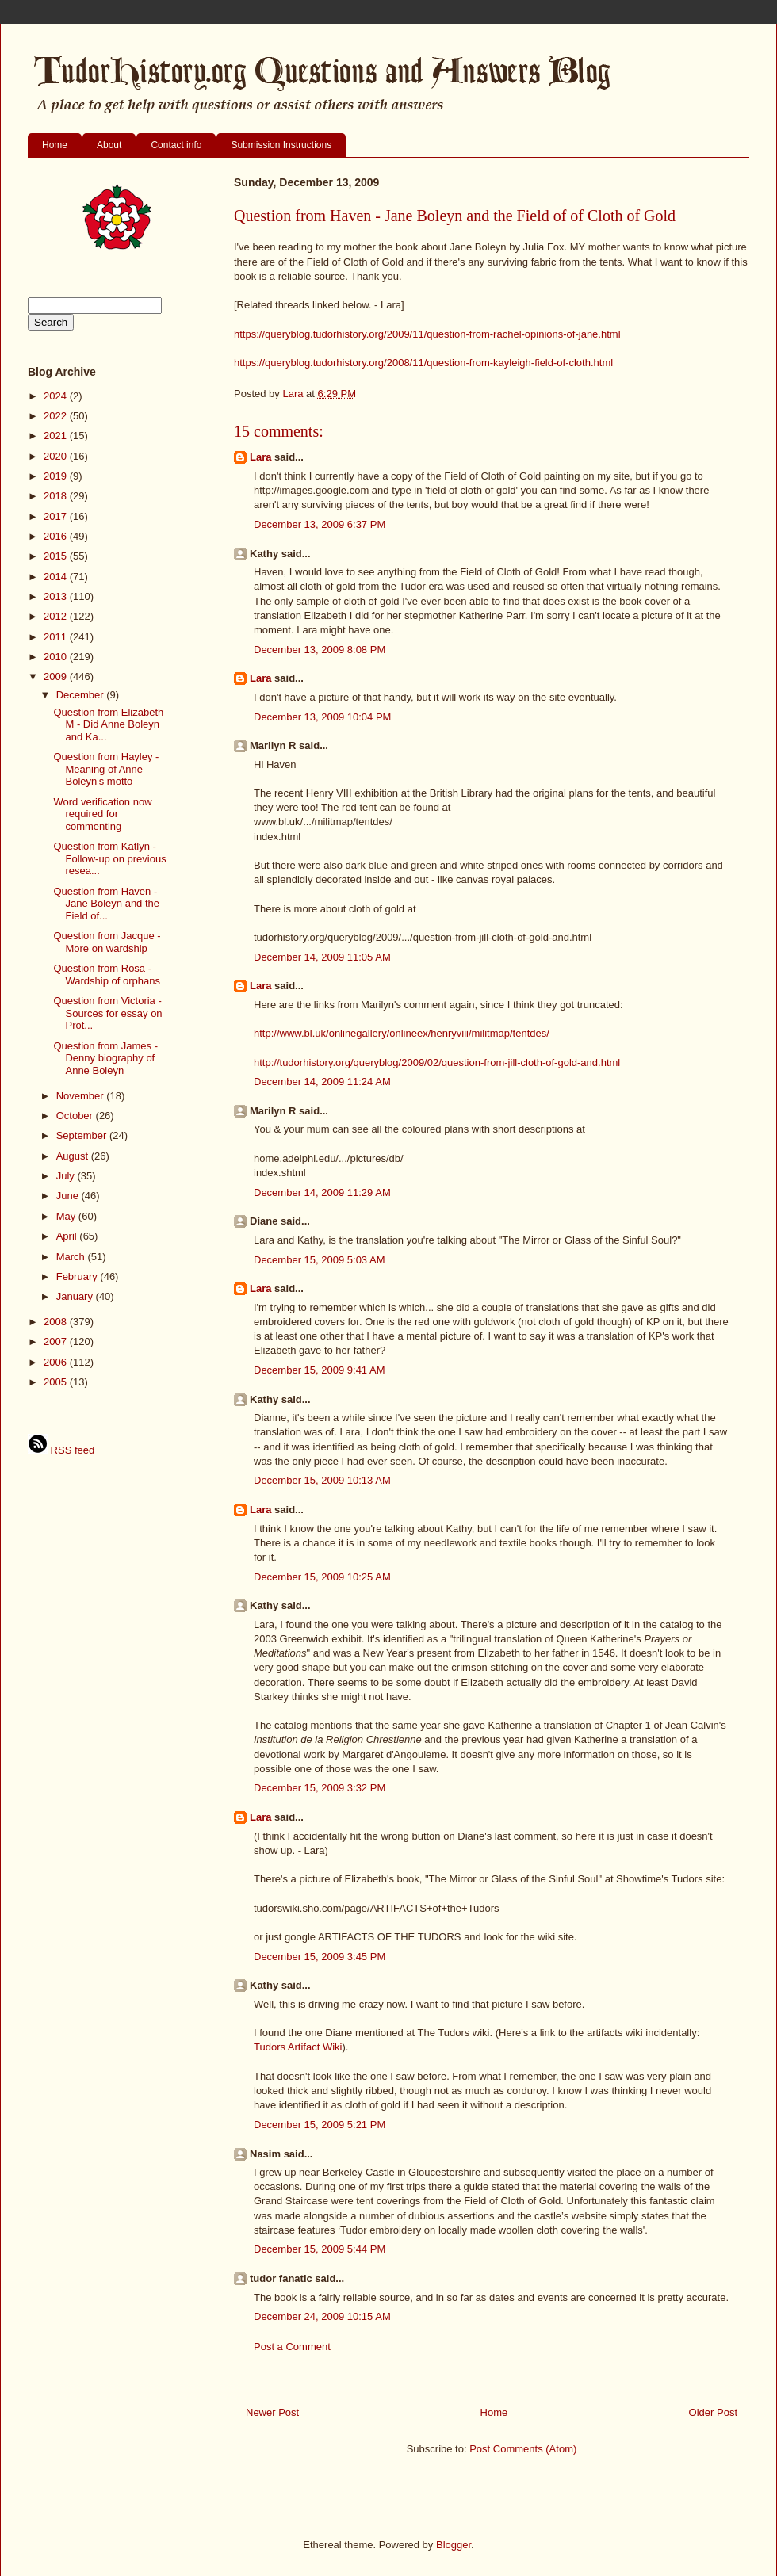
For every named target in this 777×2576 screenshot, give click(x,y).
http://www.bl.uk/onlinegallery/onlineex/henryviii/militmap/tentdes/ (401, 1033)
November (81, 1096)
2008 (57, 1322)
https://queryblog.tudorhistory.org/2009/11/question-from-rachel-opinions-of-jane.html (427, 334)
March (72, 1257)
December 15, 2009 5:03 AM (319, 1260)
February (78, 1276)
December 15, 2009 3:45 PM (319, 1957)
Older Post (713, 2412)
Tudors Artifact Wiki (298, 2047)
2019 (57, 476)
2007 (57, 1341)
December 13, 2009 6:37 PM (319, 524)
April (68, 1236)
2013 (57, 596)
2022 (57, 416)
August (73, 1156)
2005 (57, 1382)
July (67, 1176)
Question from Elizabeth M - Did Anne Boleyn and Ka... (108, 724)
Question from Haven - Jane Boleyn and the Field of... (106, 903)
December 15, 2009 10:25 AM (322, 1577)
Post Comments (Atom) (522, 2449)
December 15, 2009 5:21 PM (319, 2125)
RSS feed (61, 1450)
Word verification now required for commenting (102, 814)
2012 (57, 616)
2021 (57, 435)
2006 (57, 1362)
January (76, 1296)
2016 (57, 536)
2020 (57, 456)
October (76, 1116)
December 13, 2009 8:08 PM (319, 649)
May (67, 1216)
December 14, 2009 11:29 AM (322, 1192)
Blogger (453, 2545)
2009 (57, 676)
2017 (57, 516)
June (69, 1196)
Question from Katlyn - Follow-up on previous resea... (109, 858)
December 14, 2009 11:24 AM (322, 1081)
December (81, 695)
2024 (57, 396)
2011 (57, 637)
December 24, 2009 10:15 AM (322, 2316)
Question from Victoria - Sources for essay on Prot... (107, 1013)
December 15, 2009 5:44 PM (319, 2249)
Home (54, 145)
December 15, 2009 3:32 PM (319, 1788)
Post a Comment (292, 2346)
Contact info (176, 145)
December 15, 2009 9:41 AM (319, 1370)
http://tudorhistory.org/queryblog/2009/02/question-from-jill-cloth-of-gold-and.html (437, 1062)
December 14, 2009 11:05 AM (322, 957)
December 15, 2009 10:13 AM (322, 1480)
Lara (260, 457)
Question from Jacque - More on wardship (106, 942)
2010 (57, 657)
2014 (57, 577)
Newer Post (272, 2412)
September (82, 1135)
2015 (57, 556)
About (109, 145)
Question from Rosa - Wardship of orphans (106, 974)
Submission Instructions (281, 145)
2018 (57, 496)
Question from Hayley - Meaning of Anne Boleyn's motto (106, 769)
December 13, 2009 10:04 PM (322, 717)
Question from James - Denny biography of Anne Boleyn (105, 1058)
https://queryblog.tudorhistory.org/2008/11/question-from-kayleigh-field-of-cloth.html (423, 363)
